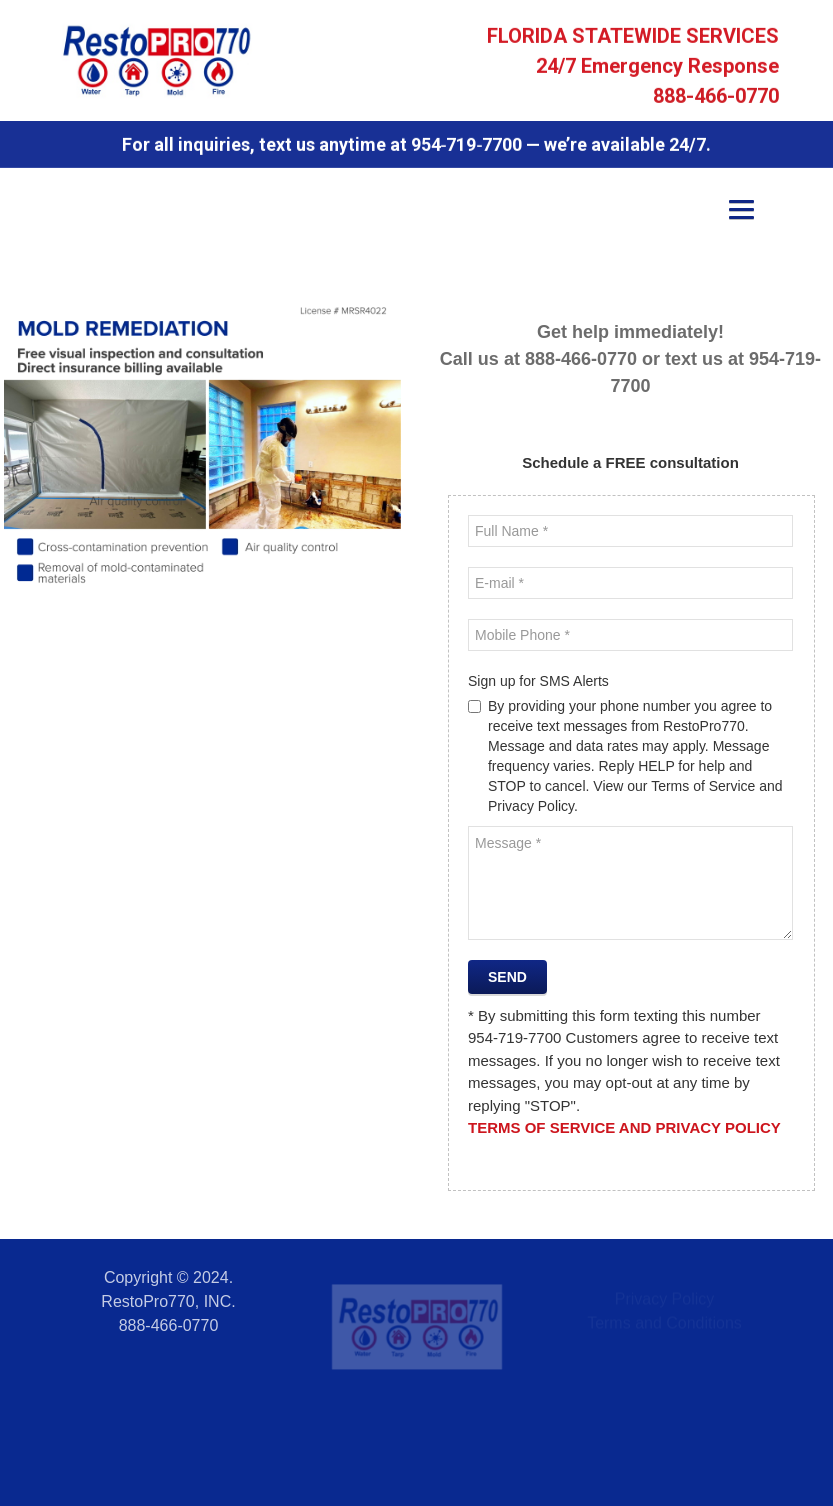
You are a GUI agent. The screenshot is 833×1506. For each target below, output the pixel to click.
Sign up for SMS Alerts (538, 681)
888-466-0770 (716, 98)
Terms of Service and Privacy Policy (624, 1127)
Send (507, 977)
